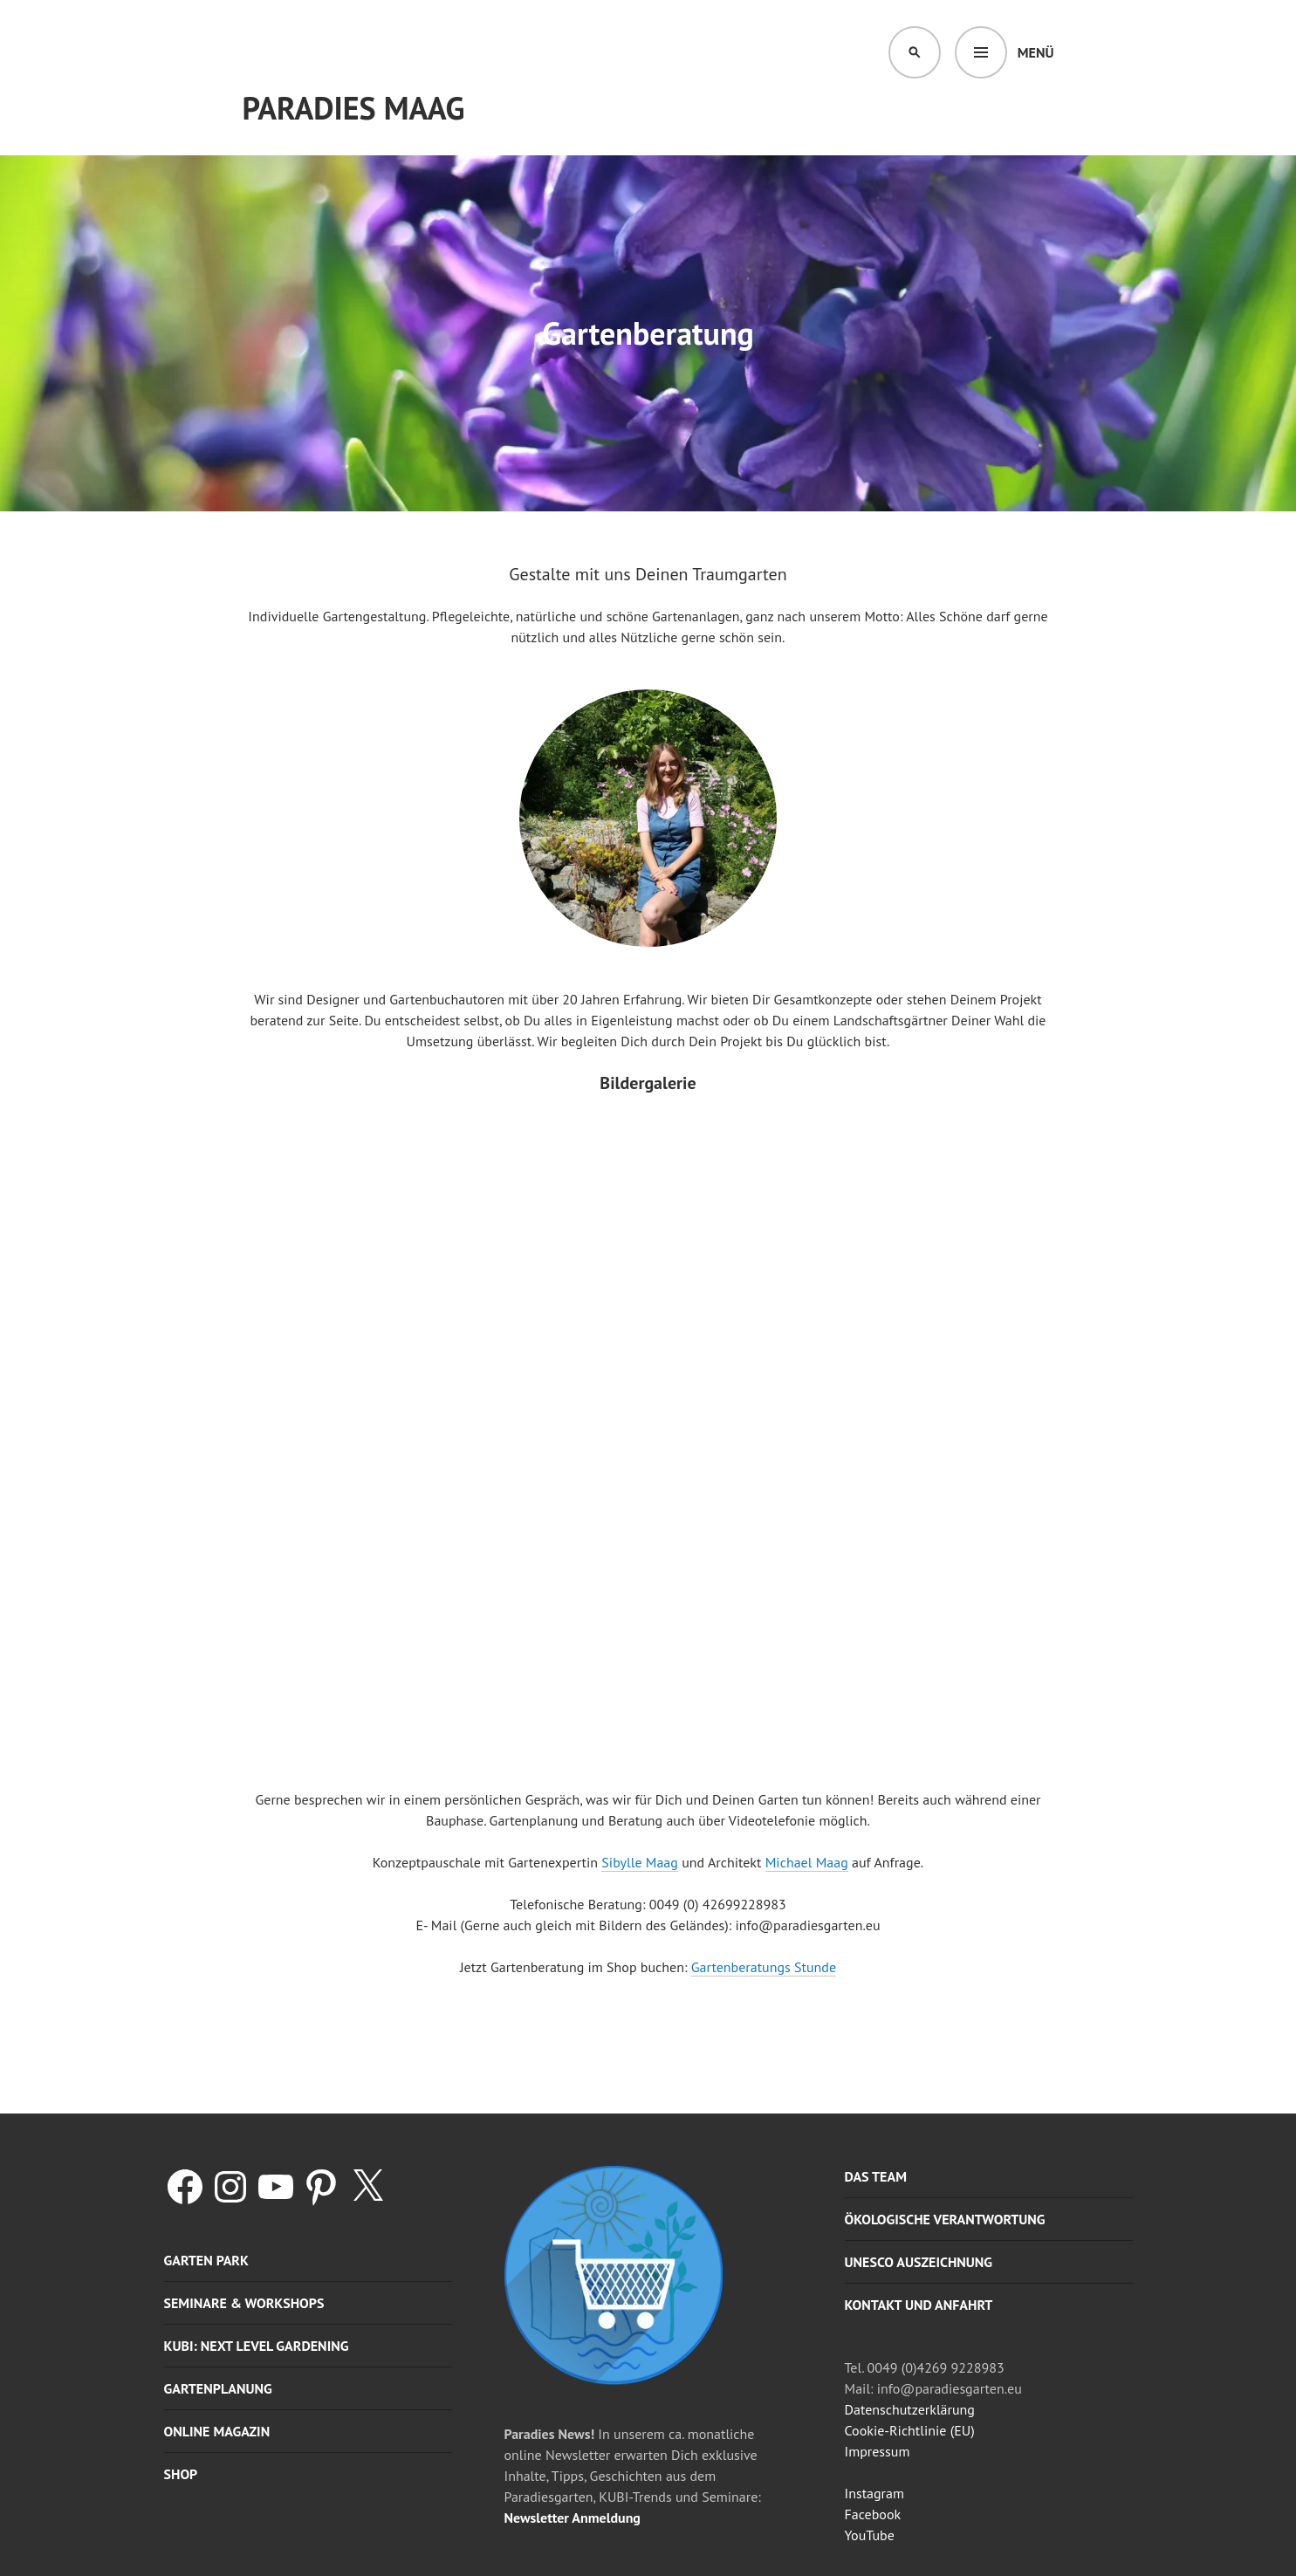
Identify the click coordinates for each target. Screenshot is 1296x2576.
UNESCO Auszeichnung (919, 2262)
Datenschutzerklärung (910, 2409)
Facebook (873, 2514)
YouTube (870, 2535)
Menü (1036, 52)
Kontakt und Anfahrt (919, 2304)
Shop (181, 2474)
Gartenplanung (218, 2388)
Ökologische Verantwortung (945, 2219)
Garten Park (206, 2260)
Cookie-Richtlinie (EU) (910, 2430)
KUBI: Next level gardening (256, 2345)
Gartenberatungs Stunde (763, 1967)
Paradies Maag (354, 107)
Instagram (874, 2493)
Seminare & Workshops (244, 2303)
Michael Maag (806, 1862)
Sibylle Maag (639, 1862)
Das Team (876, 2176)
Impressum (877, 2451)
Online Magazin (217, 2431)
